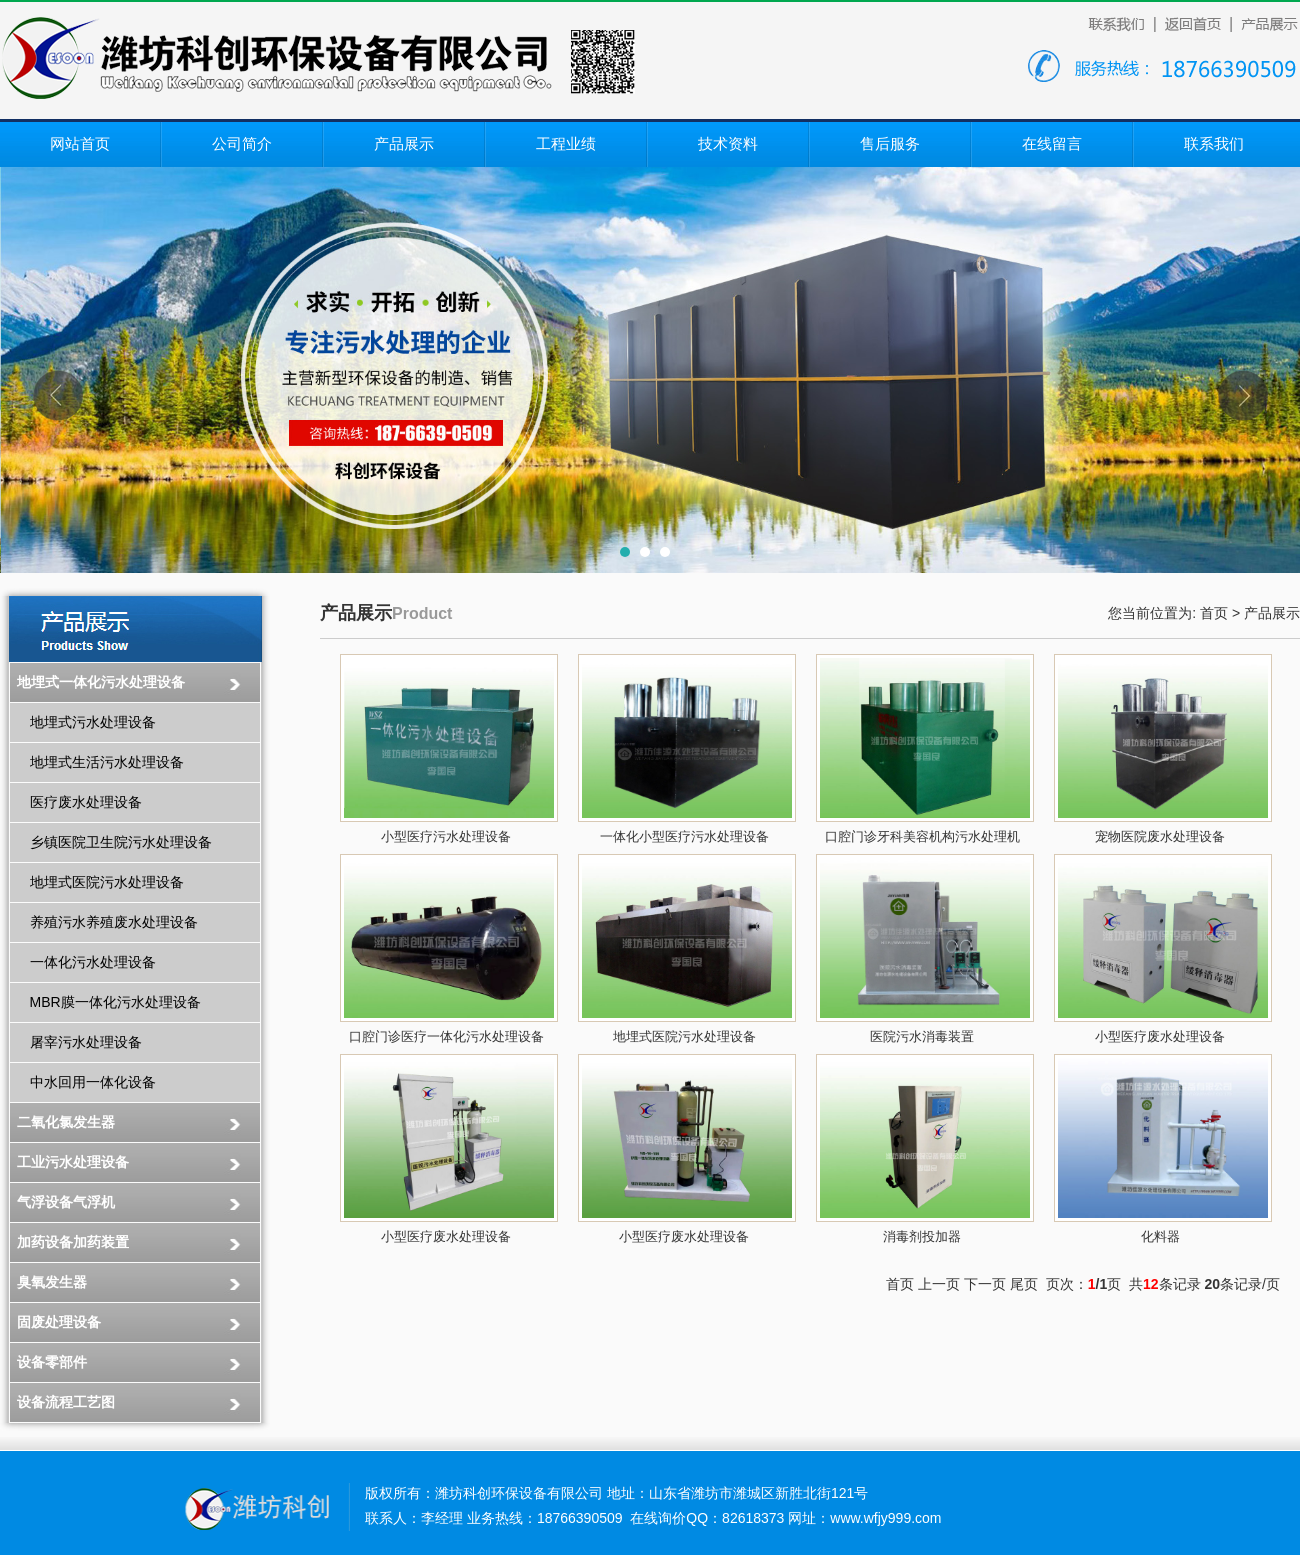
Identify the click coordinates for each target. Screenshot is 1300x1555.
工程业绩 (566, 143)
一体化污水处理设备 (93, 962)
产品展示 (404, 143)
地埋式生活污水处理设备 (107, 762)
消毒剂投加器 (922, 1236)
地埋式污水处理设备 (93, 722)
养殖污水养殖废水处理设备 (114, 922)
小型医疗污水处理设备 (446, 836)
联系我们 (1214, 143)
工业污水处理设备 (73, 1162)
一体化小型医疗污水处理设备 (684, 836)
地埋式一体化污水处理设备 (101, 682)
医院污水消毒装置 (922, 1036)
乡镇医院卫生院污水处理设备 (121, 842)
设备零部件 (52, 1362)
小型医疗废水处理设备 (1160, 1036)
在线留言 (1052, 143)
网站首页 (80, 143)
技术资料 (728, 143)
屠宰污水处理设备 (86, 1042)
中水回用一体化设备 (93, 1082)
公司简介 (242, 143)
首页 (1214, 613)
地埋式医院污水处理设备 (107, 882)
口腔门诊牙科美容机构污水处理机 (922, 836)
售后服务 (890, 143)
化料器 (1160, 1236)
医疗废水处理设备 (86, 802)
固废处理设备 (59, 1322)
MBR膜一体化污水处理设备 (115, 1002)
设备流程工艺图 (66, 1402)
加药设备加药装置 (73, 1242)
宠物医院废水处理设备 (1160, 836)
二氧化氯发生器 (66, 1122)
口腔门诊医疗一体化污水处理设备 (446, 1036)
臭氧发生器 (52, 1282)
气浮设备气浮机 (66, 1202)
